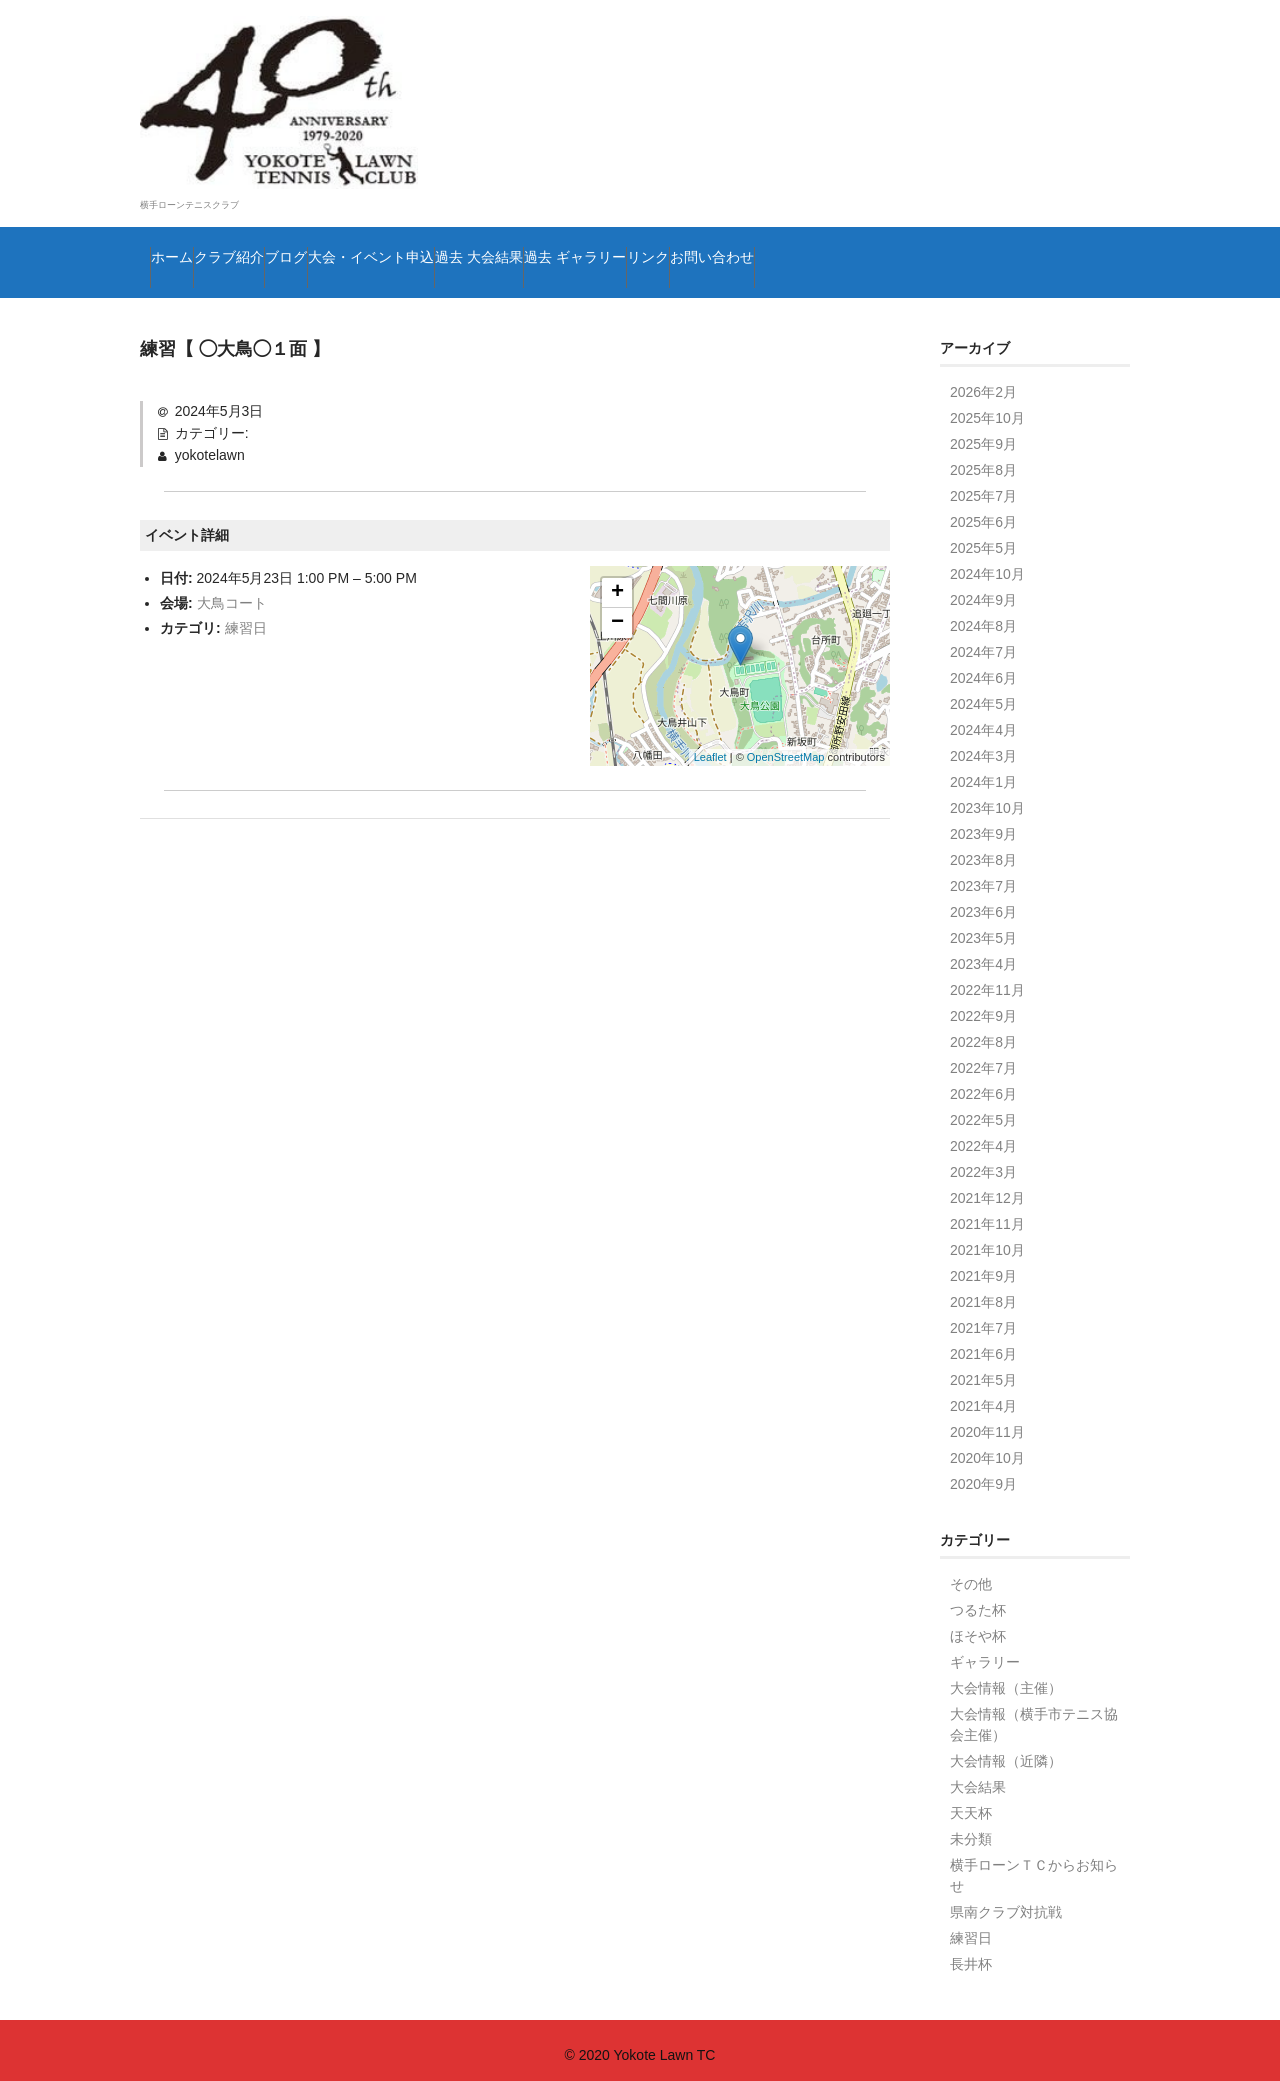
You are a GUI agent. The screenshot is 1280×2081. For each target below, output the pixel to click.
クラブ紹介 (294, 225)
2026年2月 (983, 382)
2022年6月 (983, 1084)
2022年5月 (983, 1110)
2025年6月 (983, 512)
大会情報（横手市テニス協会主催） (1034, 1714)
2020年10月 (987, 1448)
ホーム (186, 225)
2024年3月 (983, 746)
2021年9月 (983, 1266)
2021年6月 (983, 1344)
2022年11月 (987, 980)
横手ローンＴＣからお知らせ (1034, 1865)
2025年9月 (983, 434)
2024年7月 (983, 642)
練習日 (246, 618)
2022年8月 (983, 1032)
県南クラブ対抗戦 (1006, 1902)
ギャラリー (985, 1652)
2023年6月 (983, 902)
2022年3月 (983, 1162)
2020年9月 (983, 1474)
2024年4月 (983, 720)
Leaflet (710, 747)
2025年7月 (983, 486)
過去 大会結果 (715, 225)
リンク (1000, 225)
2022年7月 (983, 1058)
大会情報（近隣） (1006, 1751)
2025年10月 (987, 408)
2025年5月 (983, 538)
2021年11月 (987, 1214)
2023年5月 (983, 928)
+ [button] (617, 582)
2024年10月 (987, 564)
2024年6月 (983, 668)
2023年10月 (987, 798)
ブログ (402, 225)
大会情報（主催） (1006, 1678)
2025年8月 (983, 460)
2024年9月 (983, 590)
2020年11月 (987, 1422)
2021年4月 (983, 1396)
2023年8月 (983, 850)
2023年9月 (983, 824)
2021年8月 (983, 1292)
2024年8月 (983, 616)
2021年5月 (983, 1370)
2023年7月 (983, 876)
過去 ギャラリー (871, 225)
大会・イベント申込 (544, 225)
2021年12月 (987, 1188)
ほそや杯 (978, 1626)
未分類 (971, 1829)
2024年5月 (983, 694)
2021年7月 (983, 1318)
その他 (971, 1574)
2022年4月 (983, 1136)
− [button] (617, 612)
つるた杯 (978, 1600)
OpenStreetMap (786, 747)
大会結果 (978, 1777)
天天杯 (971, 1803)
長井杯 (971, 1954)
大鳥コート (232, 592)
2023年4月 (983, 954)
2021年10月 (987, 1240)
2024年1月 (983, 772)
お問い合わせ (210, 267)
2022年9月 (983, 1006)
